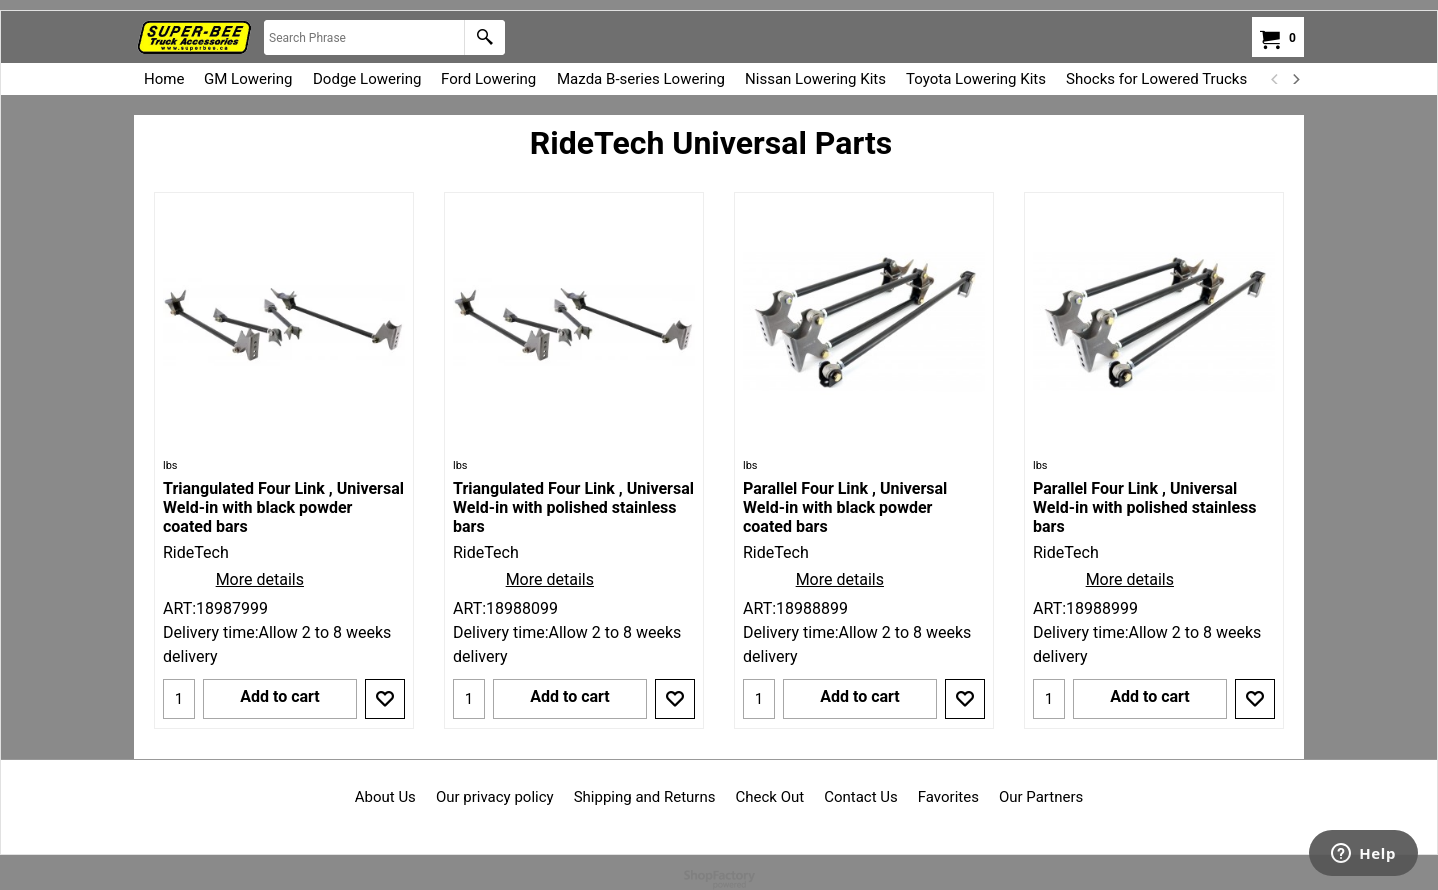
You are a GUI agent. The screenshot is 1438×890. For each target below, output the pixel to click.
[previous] (1275, 79)
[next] (1295, 79)
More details (260, 579)
